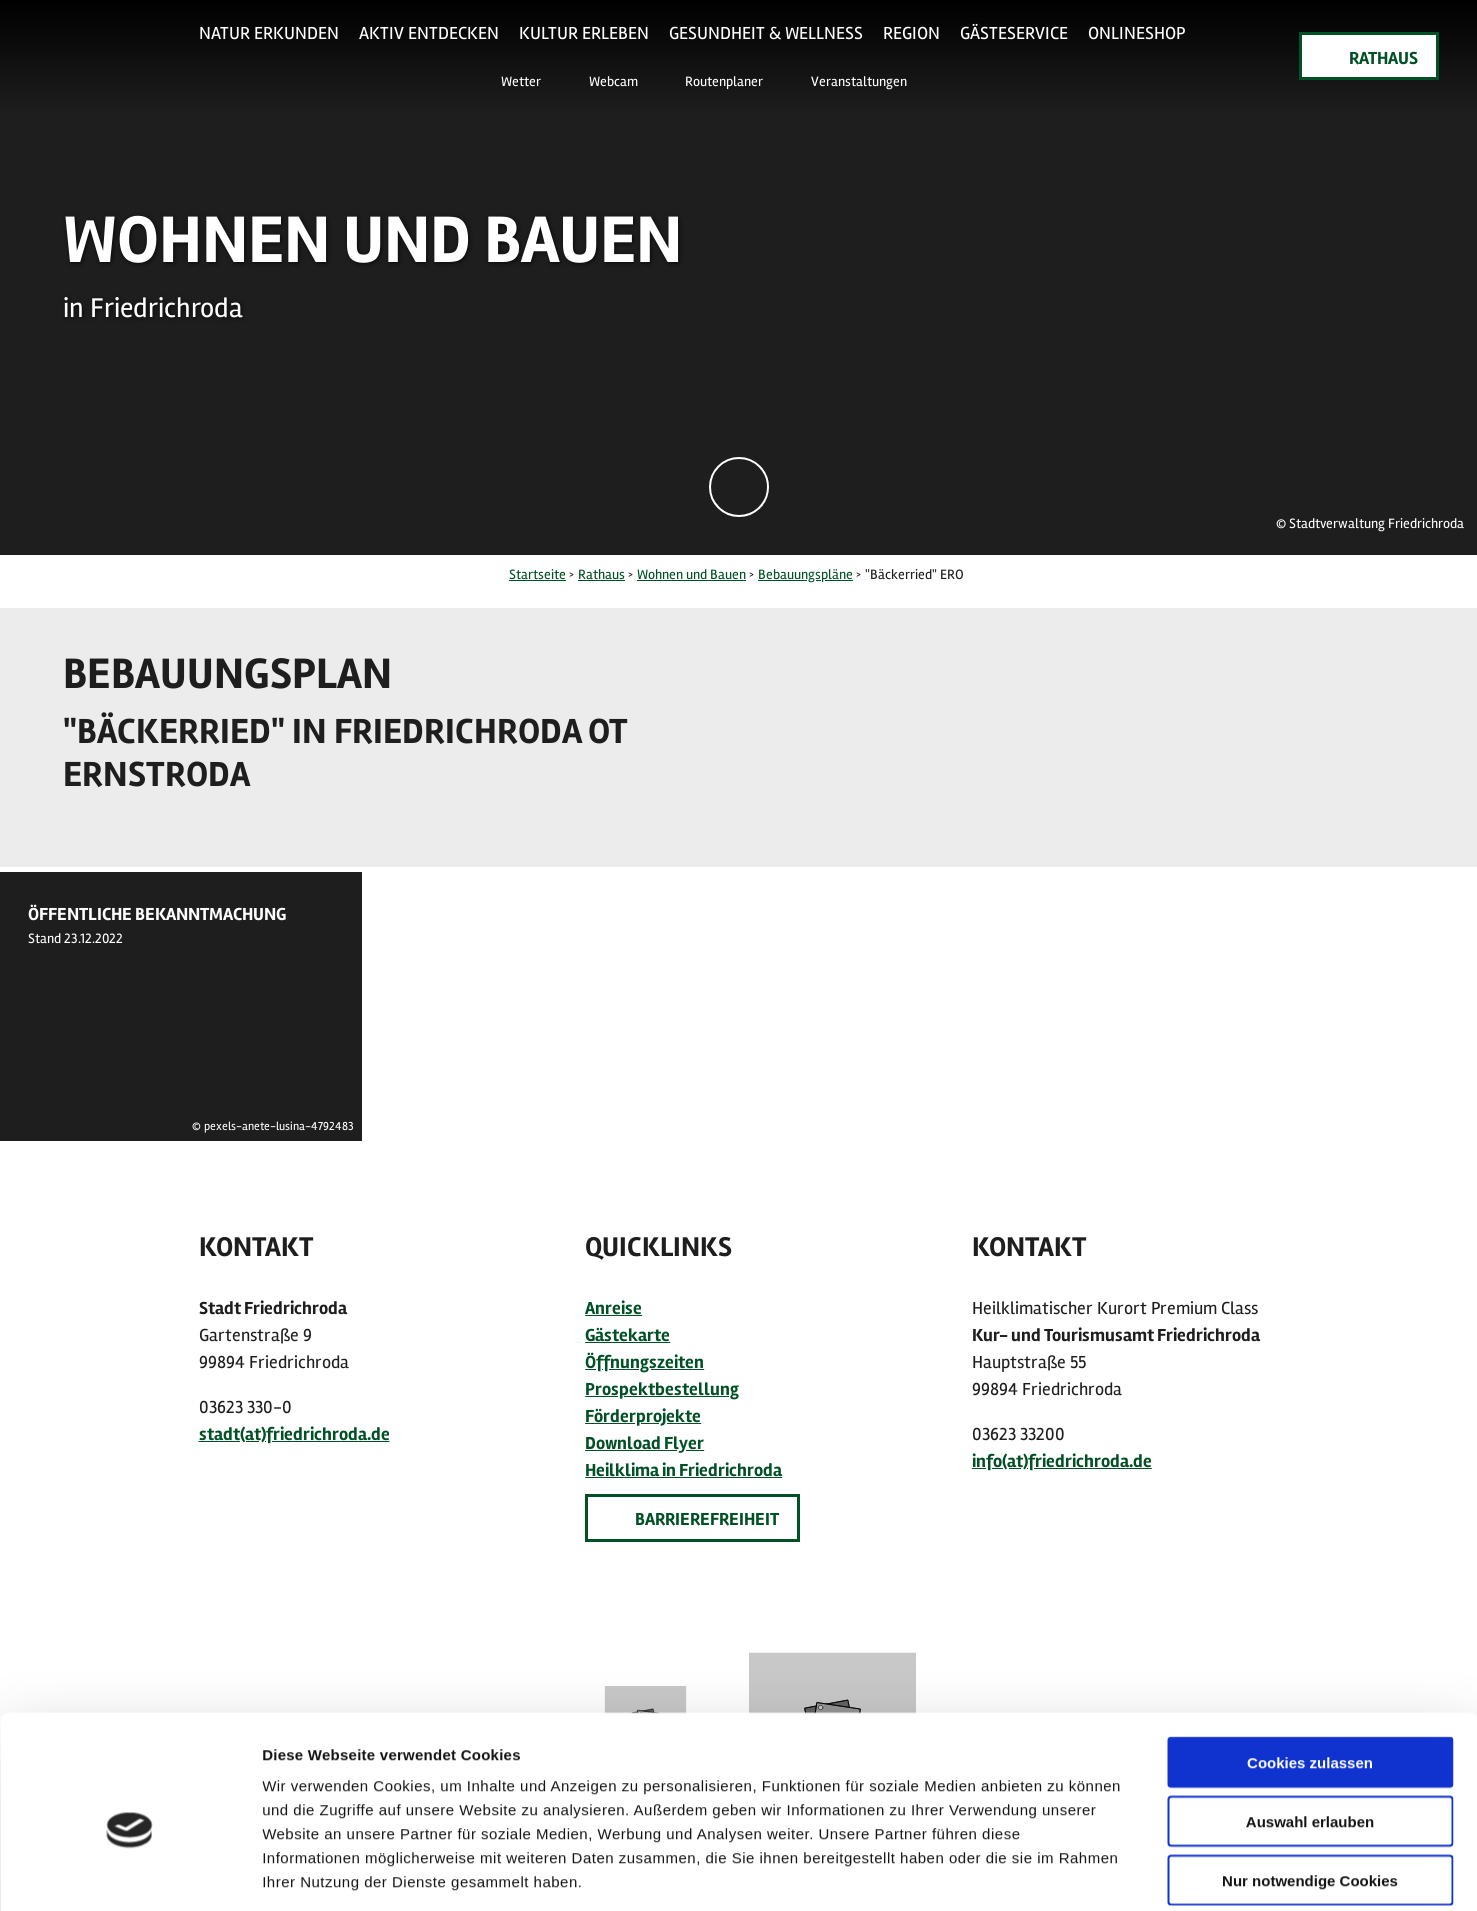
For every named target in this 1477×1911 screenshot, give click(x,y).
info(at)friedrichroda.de (1062, 1461)
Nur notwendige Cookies (1310, 1783)
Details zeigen (1063, 1871)
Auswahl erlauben (1310, 1724)
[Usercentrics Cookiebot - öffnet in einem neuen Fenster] (129, 1872)
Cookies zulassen (1310, 1665)
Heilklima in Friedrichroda (683, 1470)
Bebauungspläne (805, 574)
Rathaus (601, 574)
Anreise (613, 1308)
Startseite (537, 574)
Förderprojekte (643, 1416)
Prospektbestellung (662, 1389)
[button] (510, 79)
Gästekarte (627, 1335)
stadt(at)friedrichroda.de (294, 1434)
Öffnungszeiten (644, 1362)
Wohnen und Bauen (691, 574)
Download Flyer (644, 1443)
